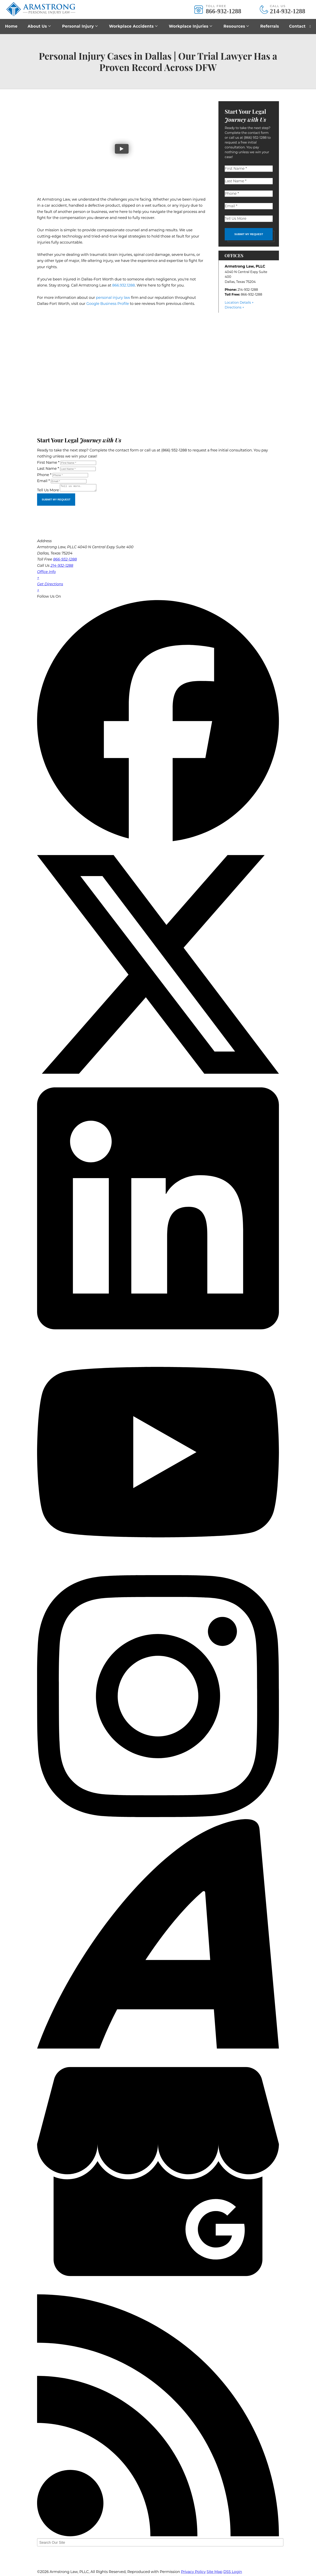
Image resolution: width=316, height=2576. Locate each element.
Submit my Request (248, 234)
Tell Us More (48, 491)
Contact (297, 26)
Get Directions (158, 589)
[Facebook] (158, 841)
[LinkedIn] (158, 1329)
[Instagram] (158, 1817)
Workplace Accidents (131, 26)
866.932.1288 (123, 285)
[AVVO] (158, 2048)
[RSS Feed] (158, 2536)
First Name (48, 462)
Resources (233, 26)
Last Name (48, 468)
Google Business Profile (107, 303)
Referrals (268, 26)
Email (43, 481)
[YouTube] (158, 1573)
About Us (38, 26)
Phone (44, 475)
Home (11, 26)
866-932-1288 (223, 11)
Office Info (158, 576)
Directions (233, 307)
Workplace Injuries (188, 26)
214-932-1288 (287, 11)
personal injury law (113, 297)
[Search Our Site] (160, 2544)
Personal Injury (79, 26)
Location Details (238, 302)
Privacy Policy (193, 2573)
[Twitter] (158, 1085)
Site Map (214, 2573)
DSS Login (232, 2573)
